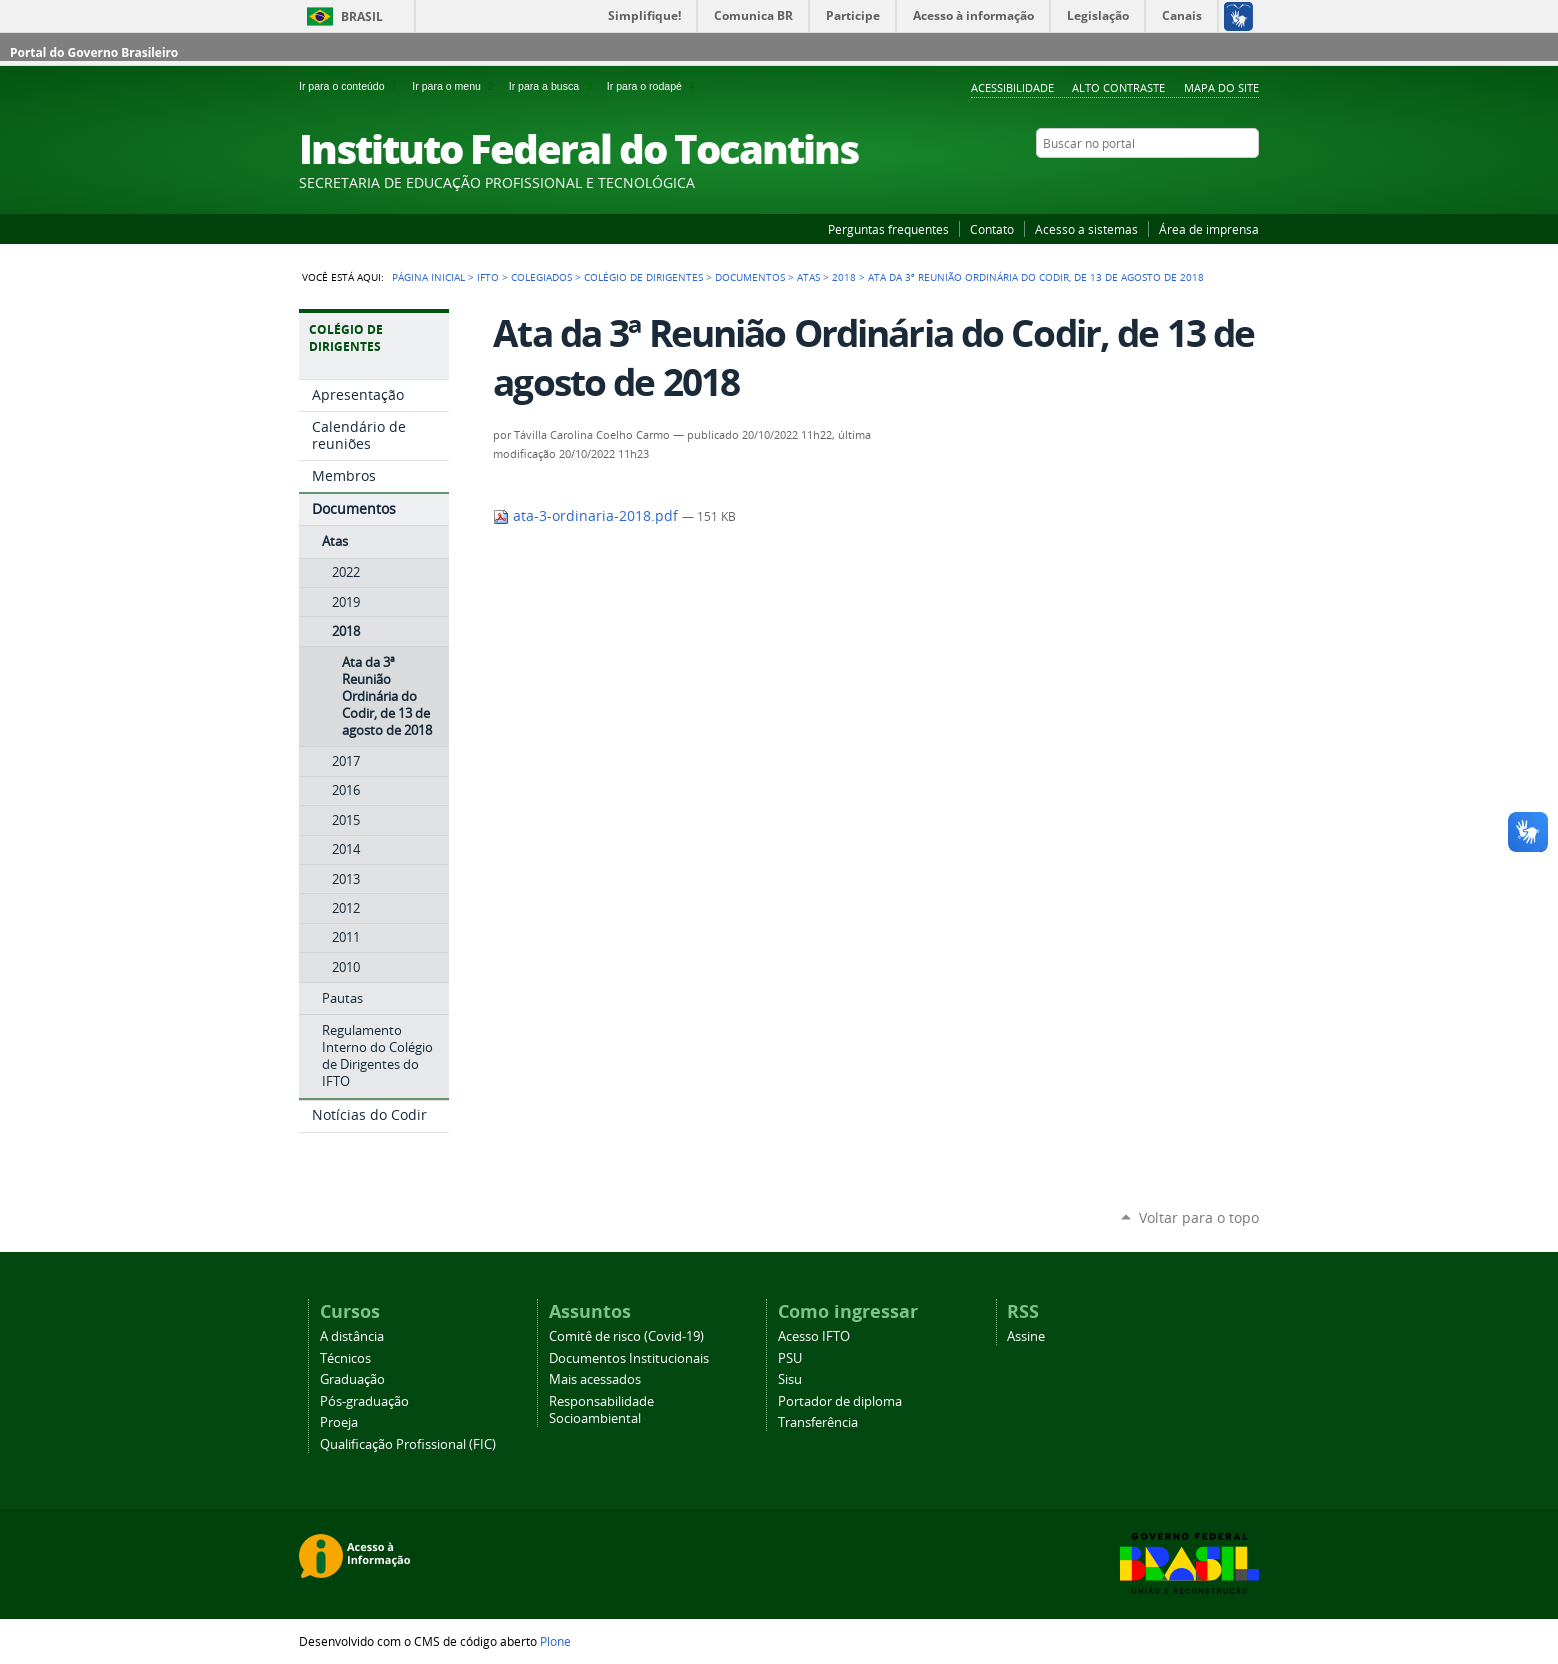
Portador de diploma (840, 1401)
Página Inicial (428, 277)
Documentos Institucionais (629, 1358)
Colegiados (541, 277)
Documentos (750, 277)
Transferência (818, 1422)
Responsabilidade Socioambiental (601, 1410)
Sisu (790, 1379)
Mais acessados (595, 1379)
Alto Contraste (1118, 87)
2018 (844, 277)
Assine (1026, 1336)
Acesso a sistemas (1086, 229)
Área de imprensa (1209, 229)
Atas (808, 277)
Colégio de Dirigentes (643, 277)
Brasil (362, 16)
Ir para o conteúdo (351, 86)
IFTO (488, 277)
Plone (555, 1641)
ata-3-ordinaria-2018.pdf (587, 516)
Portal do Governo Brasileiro (94, 52)
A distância (352, 1336)
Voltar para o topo (1199, 1217)
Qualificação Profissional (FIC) (408, 1444)
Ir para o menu (456, 86)
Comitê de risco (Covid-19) (626, 1336)
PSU (790, 1358)
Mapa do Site (1221, 87)
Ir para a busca (554, 86)
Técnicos (345, 1358)
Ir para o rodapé (653, 86)
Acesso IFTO (814, 1336)
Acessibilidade (1012, 87)
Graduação (352, 1379)
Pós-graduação (364, 1401)
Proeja (339, 1422)
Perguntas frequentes (888, 229)
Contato (992, 229)
